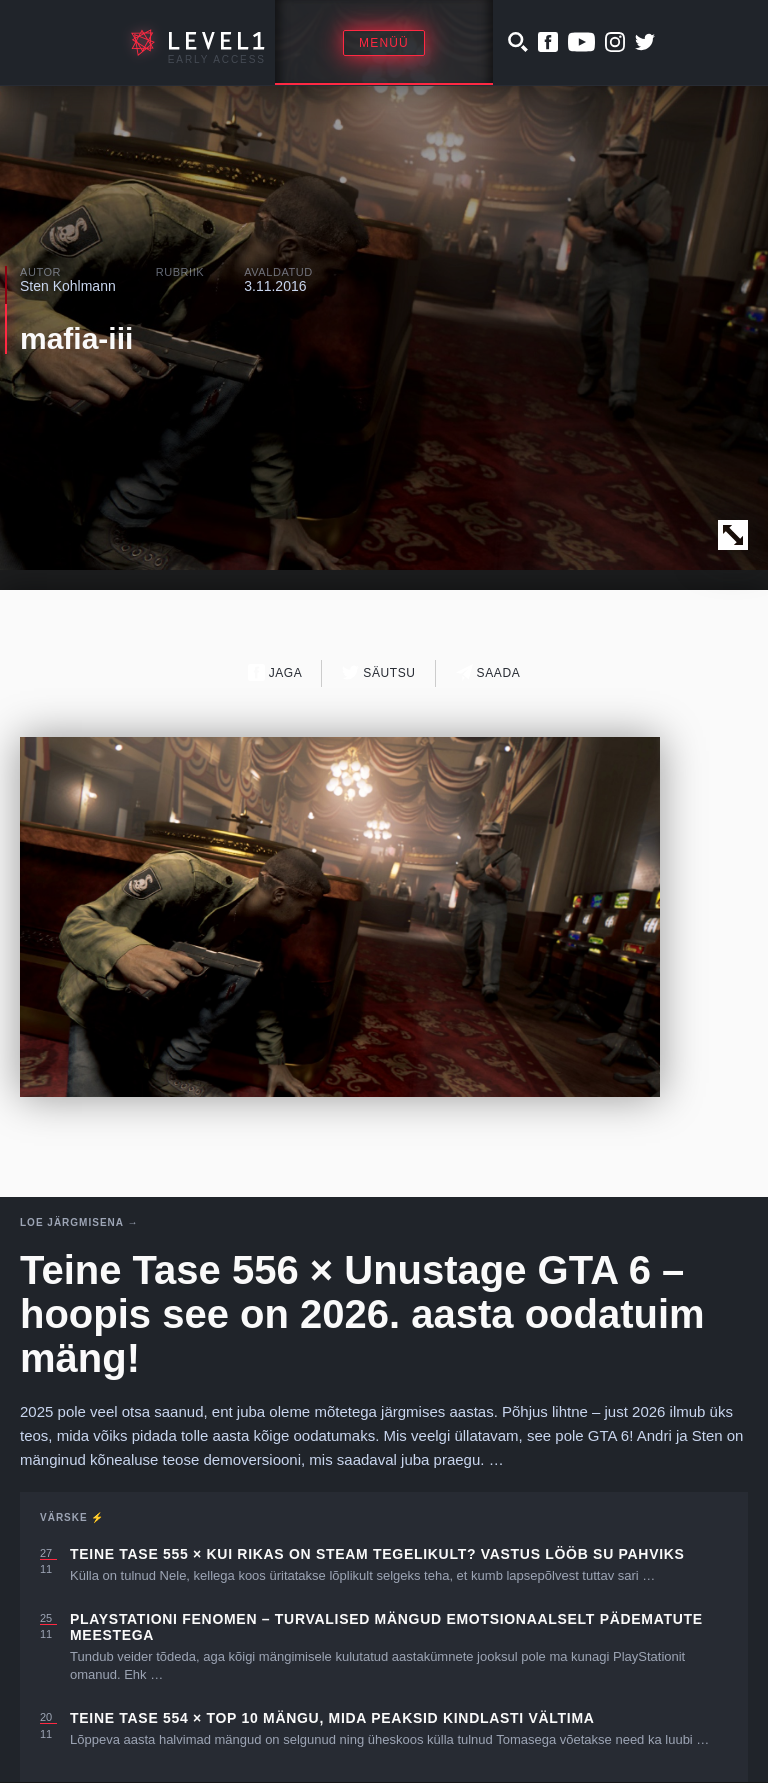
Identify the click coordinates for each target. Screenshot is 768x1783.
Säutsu (378, 672)
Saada (488, 672)
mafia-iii (76, 338)
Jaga (275, 672)
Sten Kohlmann (68, 286)
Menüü (384, 43)
